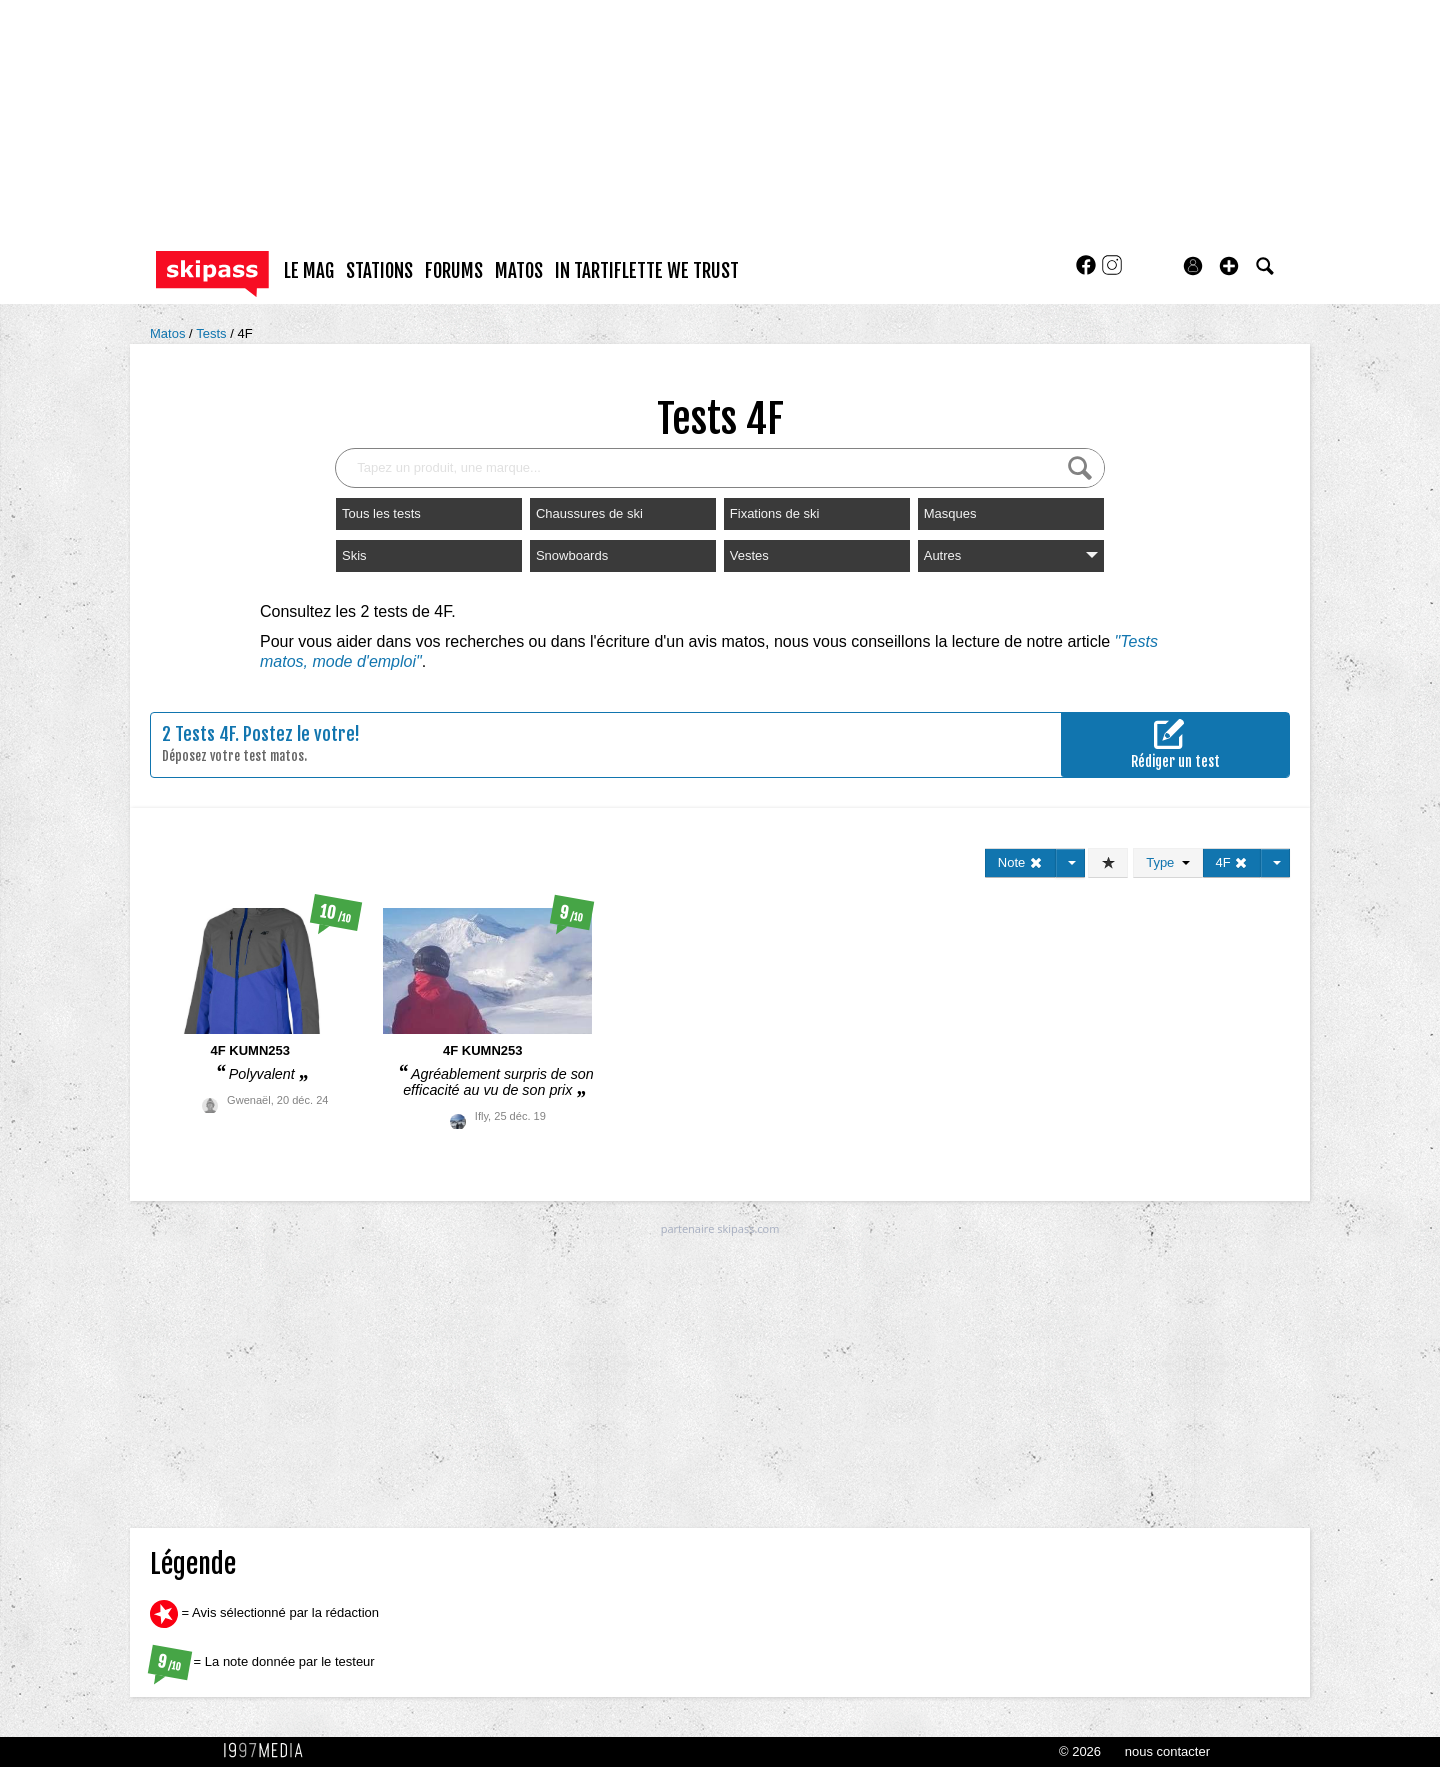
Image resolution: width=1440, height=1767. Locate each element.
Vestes (749, 555)
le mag (309, 271)
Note (1020, 862)
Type (1167, 862)
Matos (169, 333)
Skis (354, 555)
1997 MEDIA (269, 1751)
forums (454, 271)
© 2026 (1080, 1751)
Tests (213, 333)
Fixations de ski (775, 513)
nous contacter (1167, 1751)
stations (379, 271)
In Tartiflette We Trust (647, 271)
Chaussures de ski (589, 513)
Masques (950, 513)
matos (519, 271)
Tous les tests (381, 513)
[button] (1229, 266)
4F (244, 333)
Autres (1011, 555)
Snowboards (572, 555)
